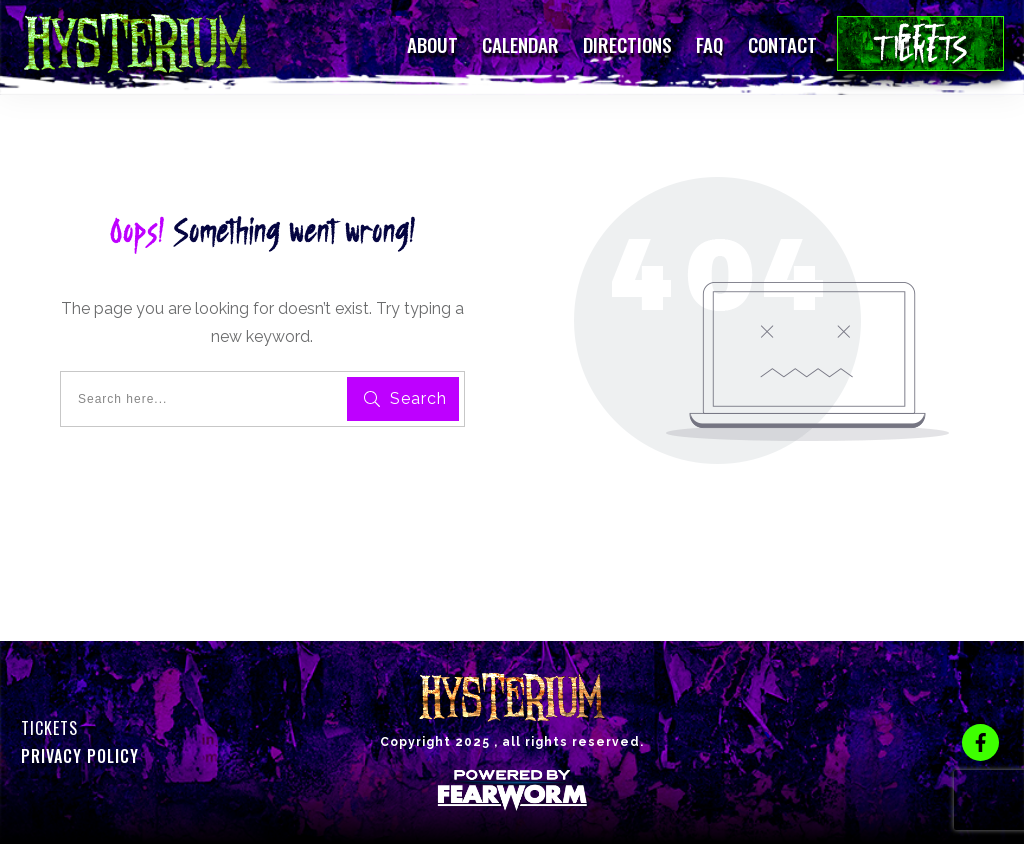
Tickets (49, 728)
